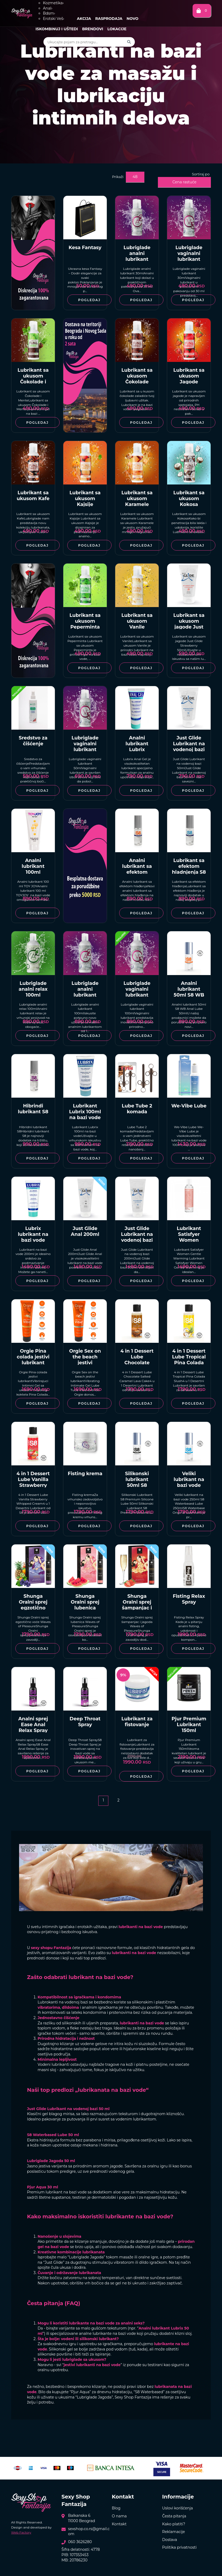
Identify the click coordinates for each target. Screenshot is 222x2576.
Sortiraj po (201, 174)
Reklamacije (173, 2531)
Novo (133, 18)
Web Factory (21, 2532)
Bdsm (49, 13)
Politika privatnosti (179, 2547)
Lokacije (116, 29)
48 (135, 176)
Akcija (84, 18)
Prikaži (117, 177)
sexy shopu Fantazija (51, 1947)
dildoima (70, 2007)
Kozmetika (53, 3)
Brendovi (92, 29)
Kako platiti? (173, 2524)
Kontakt (119, 2524)
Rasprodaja (108, 18)
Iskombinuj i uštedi (56, 29)
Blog (116, 2508)
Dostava (169, 2539)
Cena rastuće (184, 182)
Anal (47, 8)
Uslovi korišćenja (177, 2508)
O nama (119, 2516)
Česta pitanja (174, 2516)
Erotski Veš (53, 18)
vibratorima (49, 2007)
